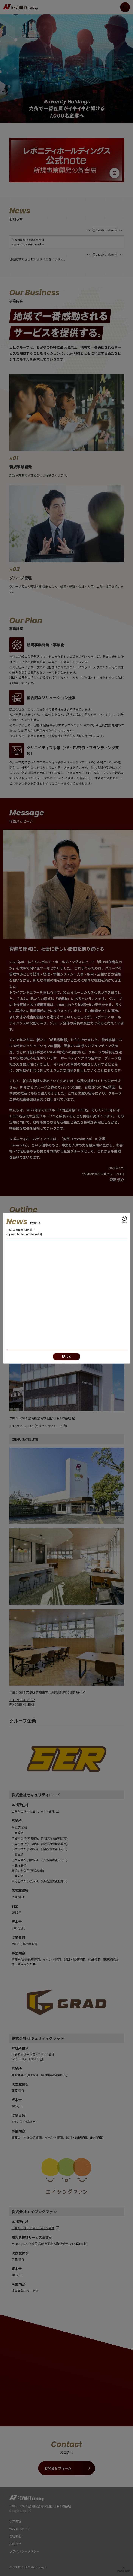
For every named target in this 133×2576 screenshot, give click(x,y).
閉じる (66, 1356)
